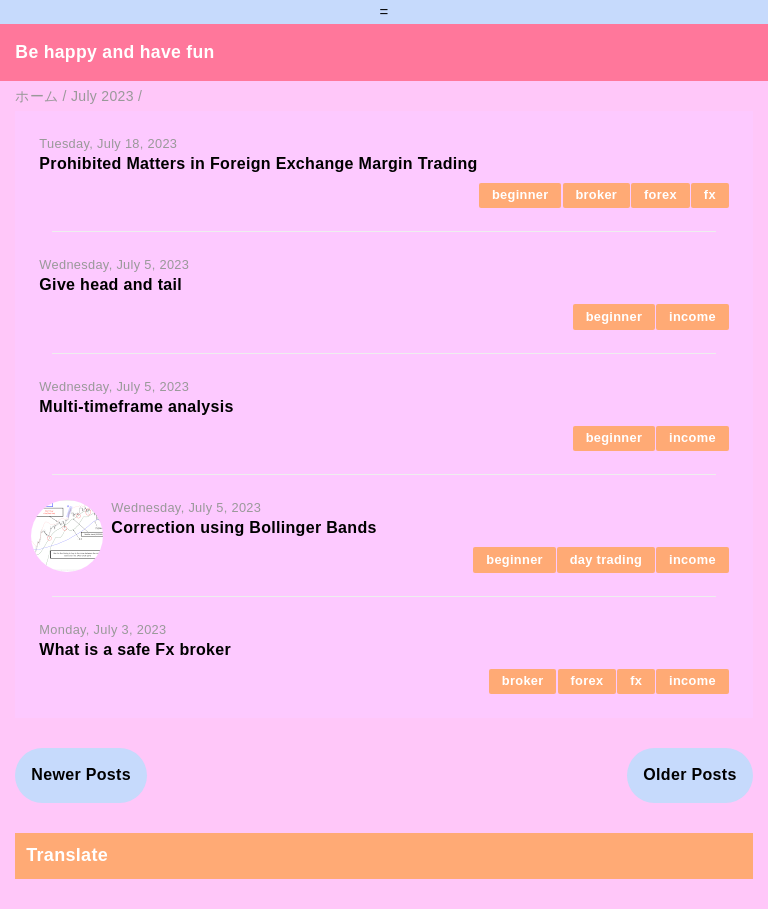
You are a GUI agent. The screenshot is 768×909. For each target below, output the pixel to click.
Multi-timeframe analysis (136, 406)
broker (596, 194)
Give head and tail (110, 284)
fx (710, 194)
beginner (520, 194)
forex (660, 194)
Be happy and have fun (114, 52)
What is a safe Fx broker (135, 649)
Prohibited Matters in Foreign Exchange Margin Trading (258, 163)
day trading (606, 559)
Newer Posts (81, 774)
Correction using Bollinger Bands (243, 527)
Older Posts (689, 774)
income (692, 316)
